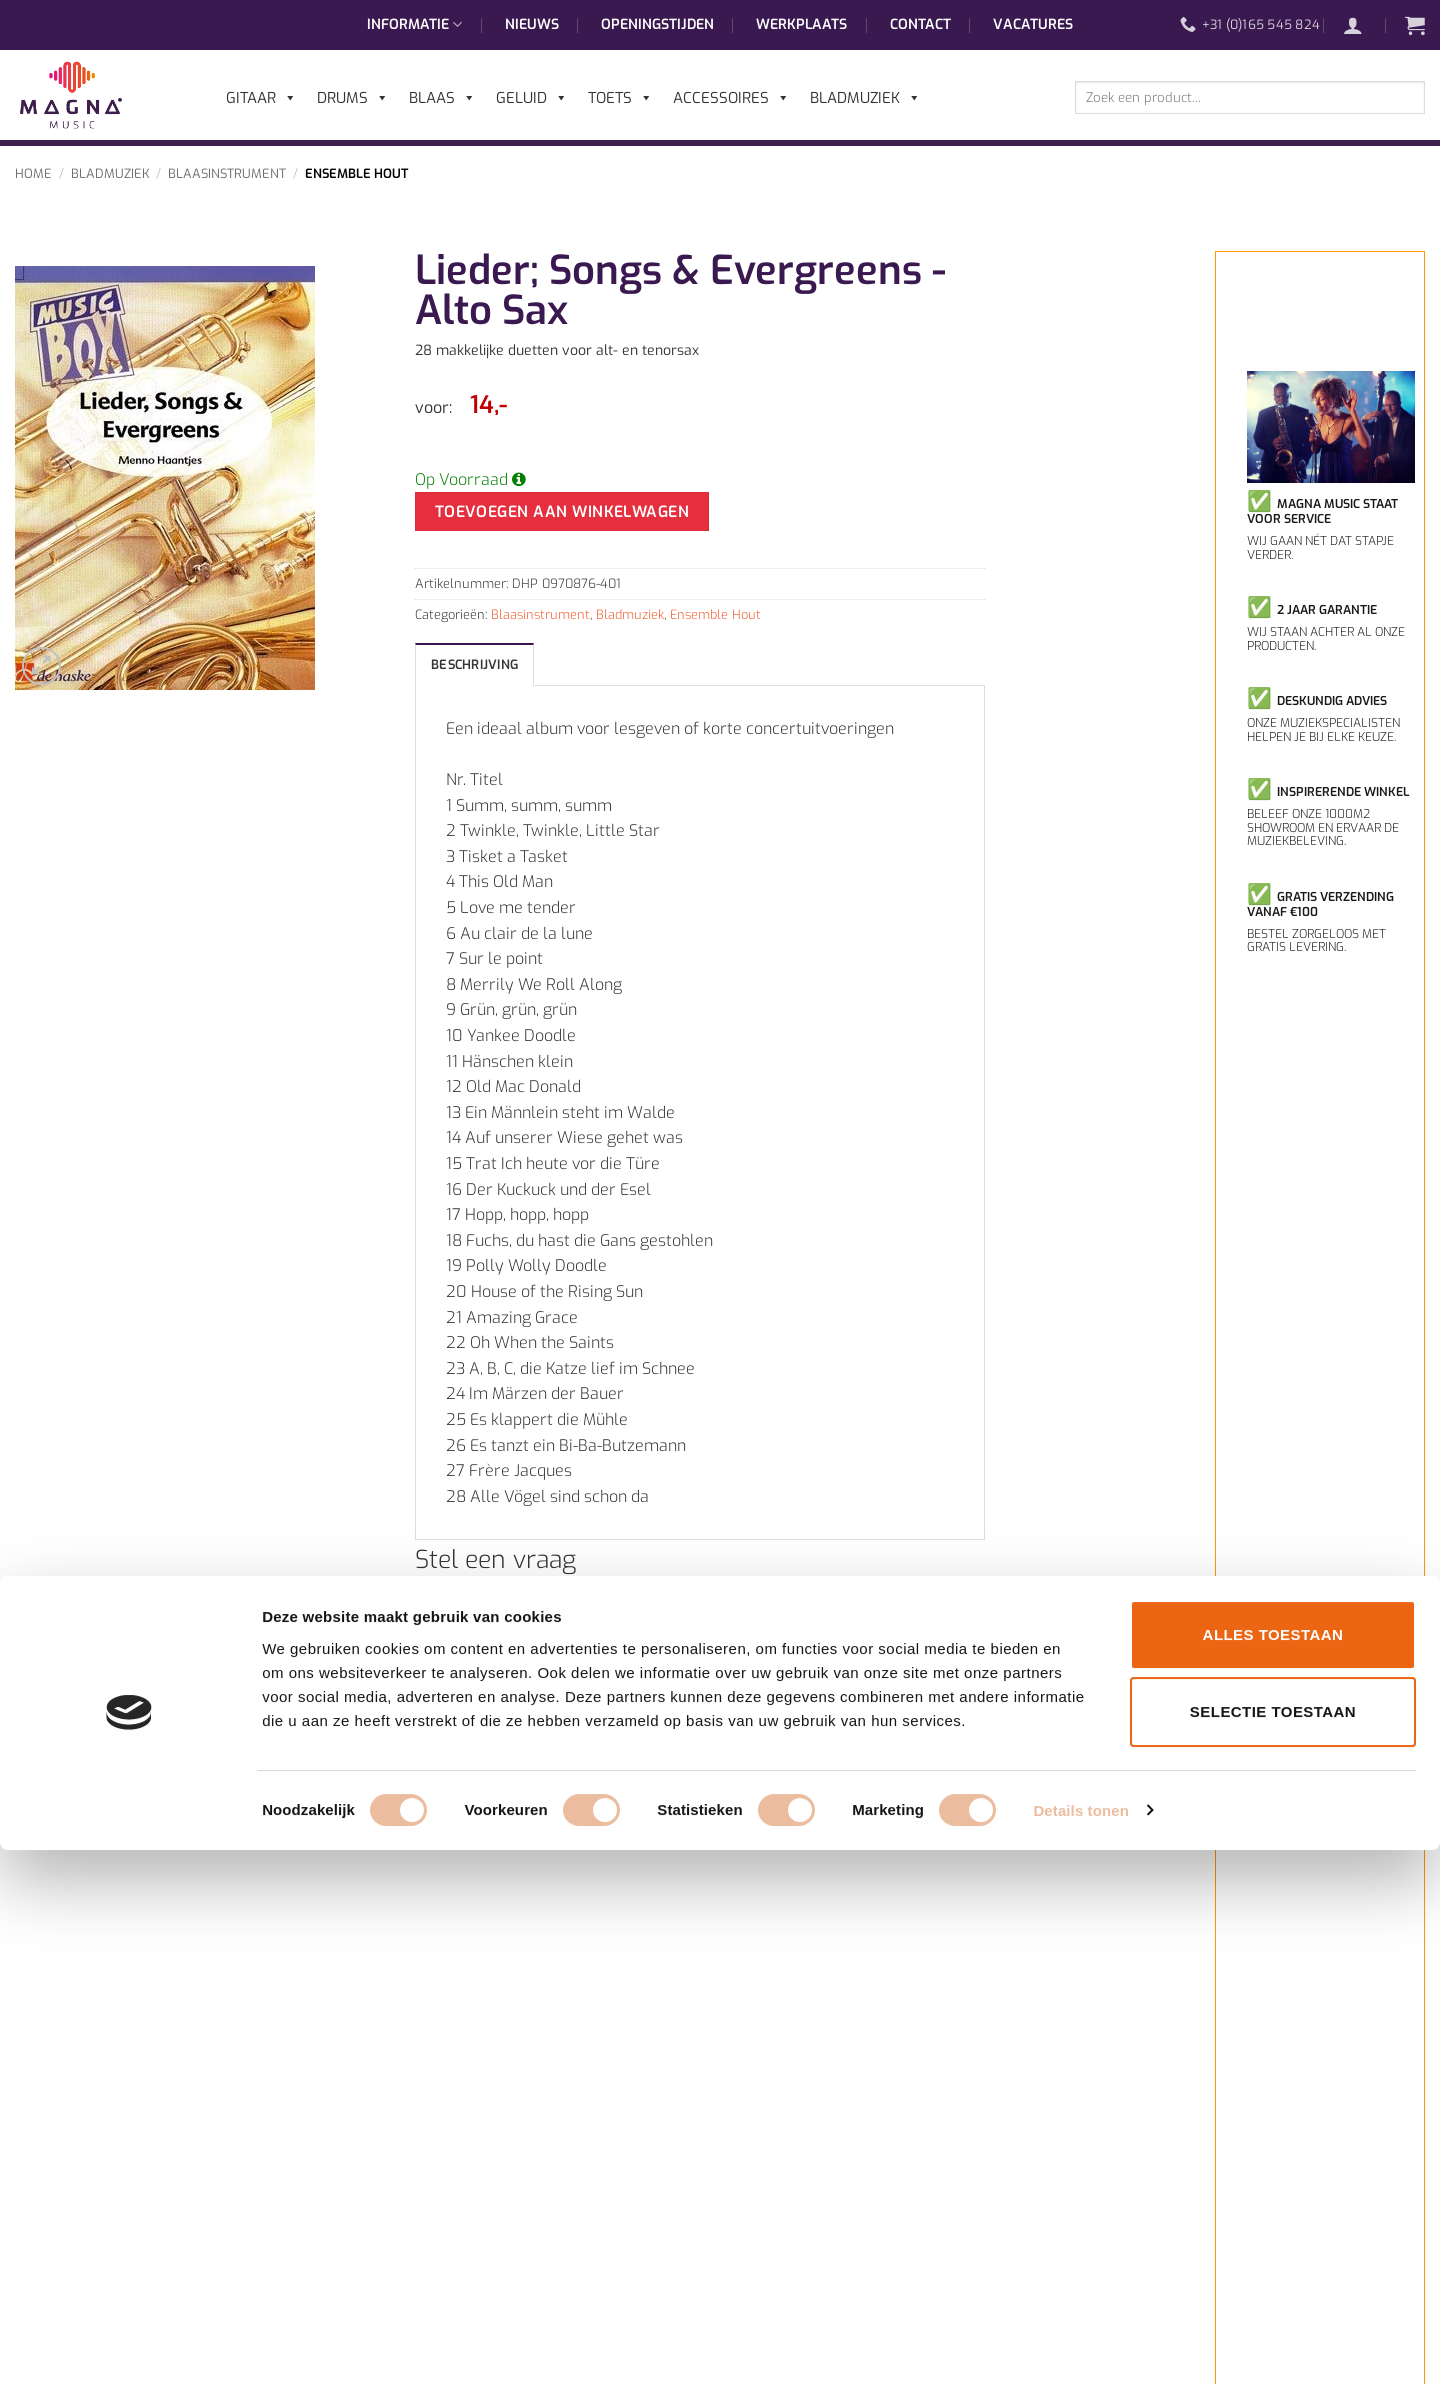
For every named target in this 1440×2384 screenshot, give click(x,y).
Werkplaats (801, 24)
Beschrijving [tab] (474, 664)
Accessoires (731, 98)
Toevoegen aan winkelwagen (562, 511)
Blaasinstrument (227, 173)
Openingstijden (657, 24)
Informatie (414, 25)
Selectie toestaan (1273, 2246)
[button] (1363, 25)
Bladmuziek (110, 173)
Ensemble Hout (356, 173)
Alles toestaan (1273, 2168)
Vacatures (1033, 24)
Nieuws (532, 24)
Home (33, 173)
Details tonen (1080, 2344)
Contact (920, 24)
